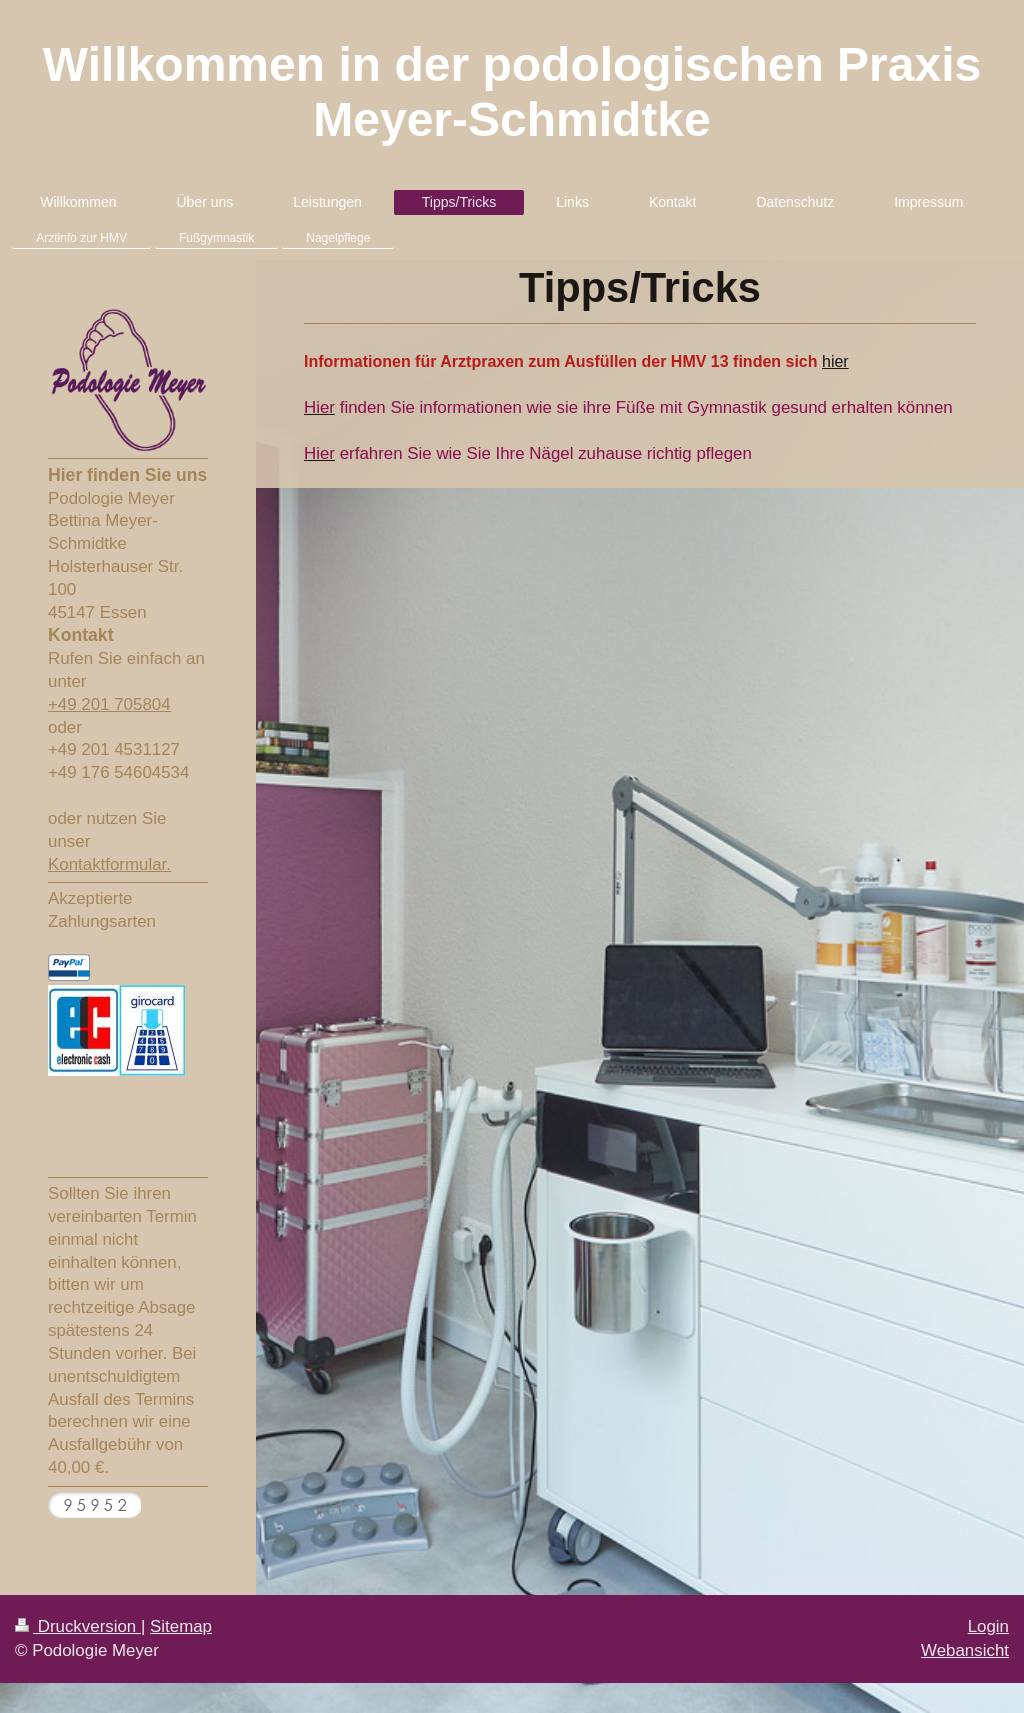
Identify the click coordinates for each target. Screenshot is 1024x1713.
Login (988, 1626)
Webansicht (965, 1650)
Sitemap (181, 1626)
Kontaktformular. (109, 864)
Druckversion (78, 1626)
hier (835, 361)
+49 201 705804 (109, 704)
